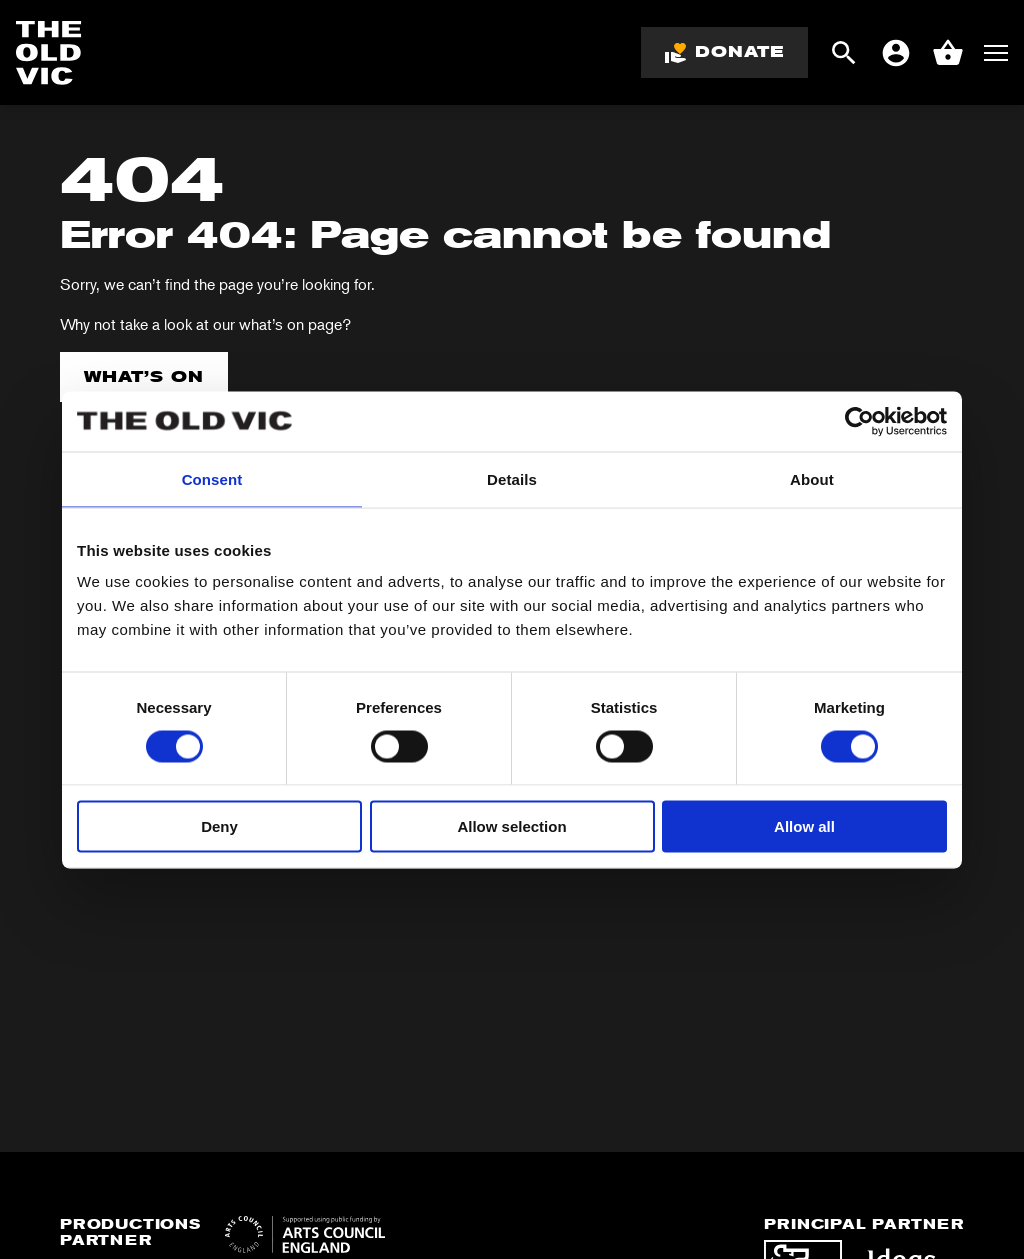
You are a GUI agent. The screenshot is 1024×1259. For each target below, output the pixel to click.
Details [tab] (512, 478)
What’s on (144, 376)
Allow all (804, 826)
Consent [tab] (212, 478)
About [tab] (812, 478)
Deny (219, 826)
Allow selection (511, 826)
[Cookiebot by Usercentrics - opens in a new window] (859, 421)
